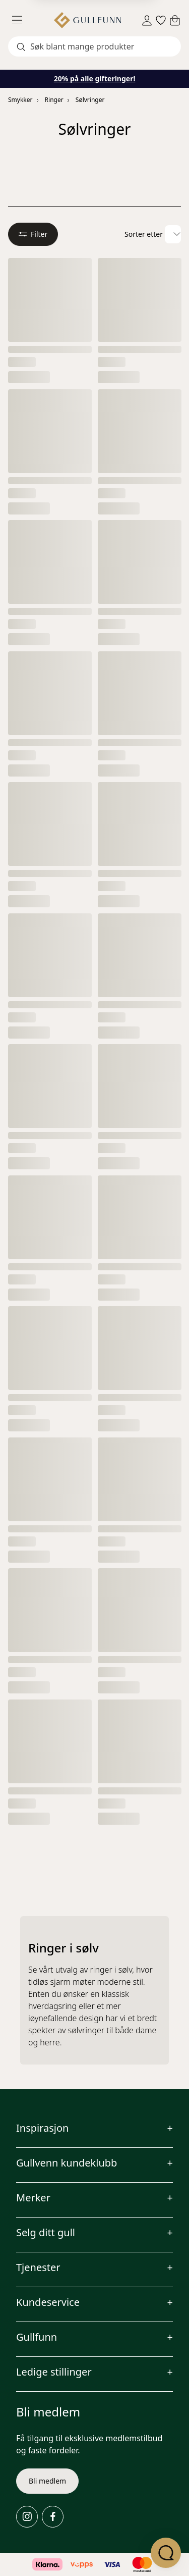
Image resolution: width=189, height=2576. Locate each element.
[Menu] (21, 20)
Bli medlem (47, 2481)
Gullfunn (36, 2337)
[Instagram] (27, 2516)
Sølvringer (90, 99)
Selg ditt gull (45, 2232)
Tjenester (38, 2267)
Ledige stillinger (54, 2372)
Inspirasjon (42, 2128)
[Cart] (175, 20)
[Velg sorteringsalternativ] (173, 234)
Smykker (20, 99)
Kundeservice (48, 2302)
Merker (33, 2197)
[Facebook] (52, 2516)
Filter (33, 234)
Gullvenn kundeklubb (66, 2163)
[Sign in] (147, 20)
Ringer (54, 99)
